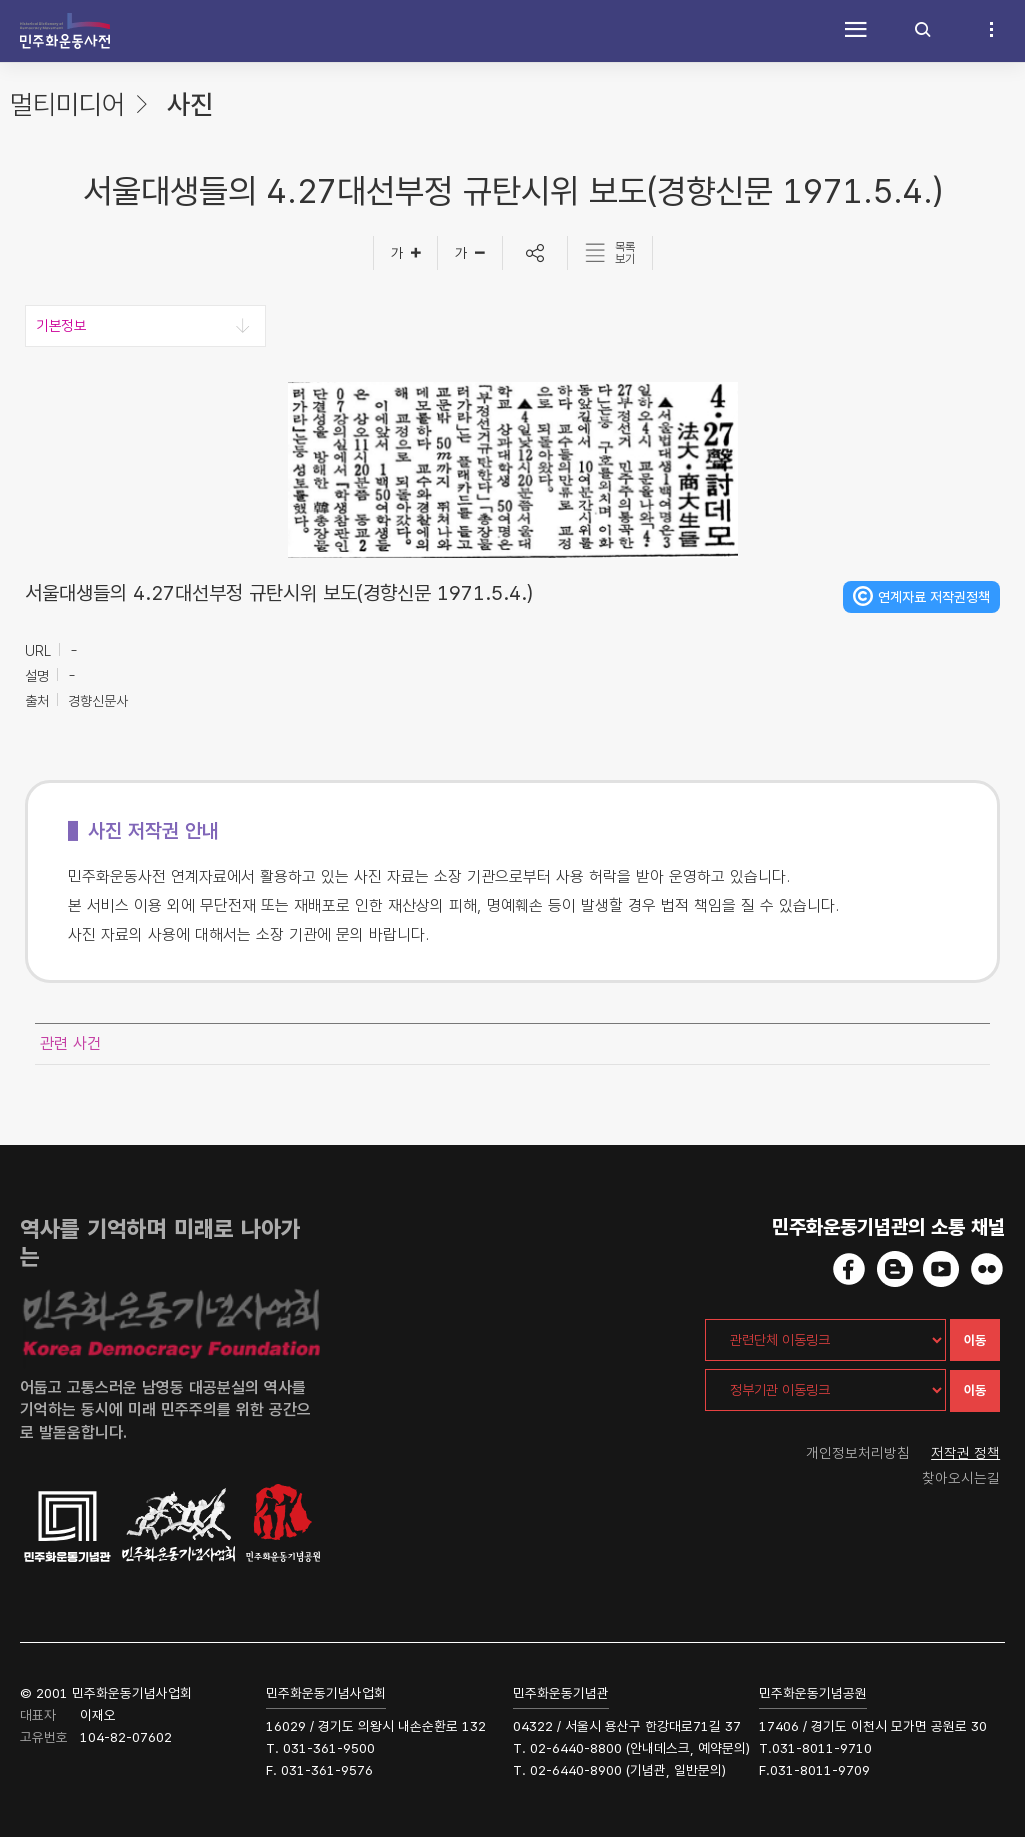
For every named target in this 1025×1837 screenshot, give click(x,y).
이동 (975, 1340)
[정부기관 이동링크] (825, 1390)
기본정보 (61, 326)
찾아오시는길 (963, 1479)
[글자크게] (405, 253)
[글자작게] (470, 253)
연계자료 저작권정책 (934, 597)
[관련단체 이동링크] (825, 1340)
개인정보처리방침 (858, 1453)
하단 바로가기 (0, 0)
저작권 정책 (967, 1453)
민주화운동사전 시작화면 (65, 31)
